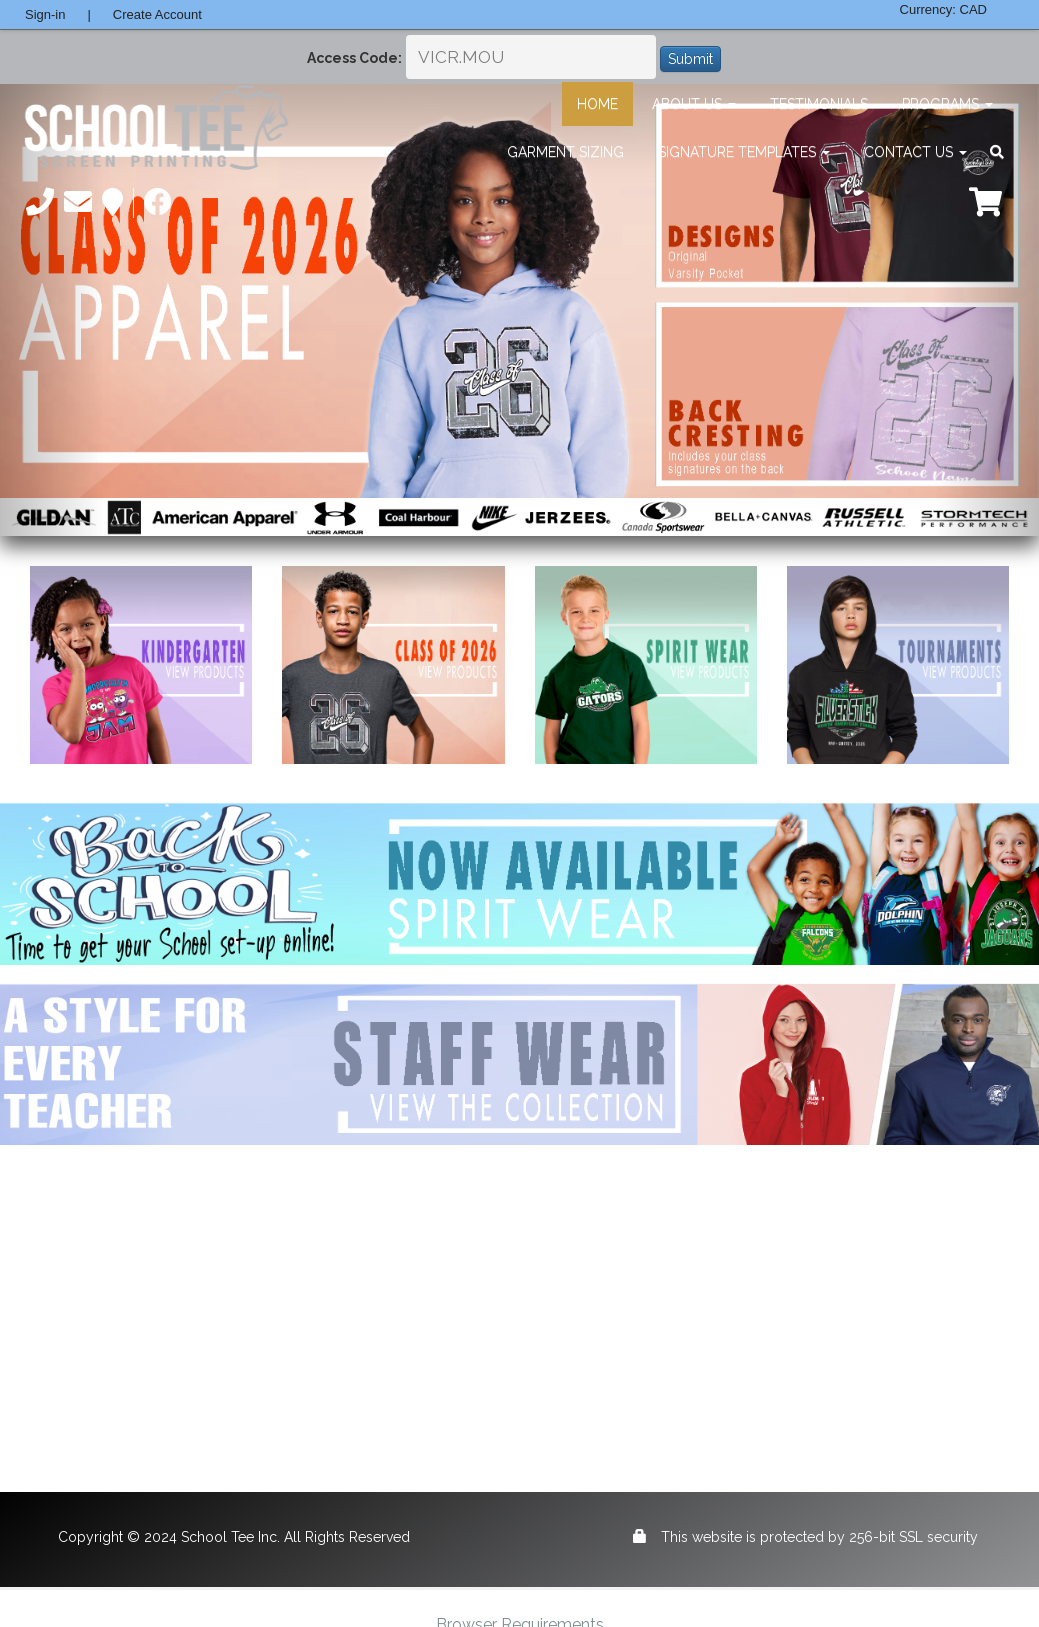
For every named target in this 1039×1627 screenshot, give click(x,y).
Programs (947, 104)
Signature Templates (744, 152)
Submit (690, 59)
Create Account (157, 14)
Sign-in (45, 14)
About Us (694, 104)
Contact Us (915, 152)
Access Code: (354, 58)
